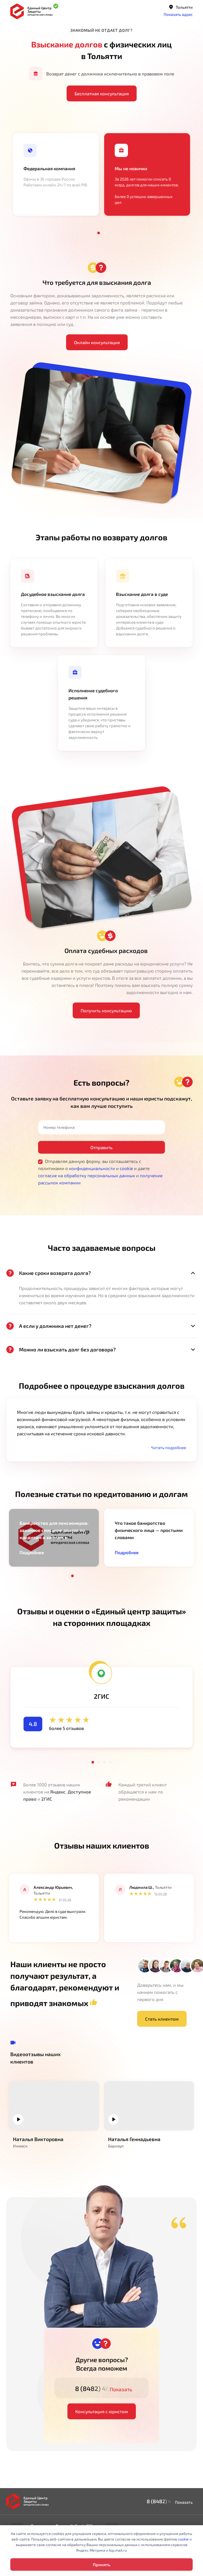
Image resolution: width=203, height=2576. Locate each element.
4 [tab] (90, 1576)
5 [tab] (95, 1576)
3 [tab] (84, 1576)
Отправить (101, 1147)
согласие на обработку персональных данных (86, 1175)
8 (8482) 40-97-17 (101, 2388)
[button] (166, 1447)
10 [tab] (124, 1576)
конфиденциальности (92, 1168)
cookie (126, 1168)
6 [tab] (101, 1576)
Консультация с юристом (101, 2411)
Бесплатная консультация (102, 93)
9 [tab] (119, 1576)
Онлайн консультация (97, 342)
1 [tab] (98, 233)
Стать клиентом (162, 2018)
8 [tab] (113, 1576)
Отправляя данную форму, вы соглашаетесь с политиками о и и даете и (100, 1171)
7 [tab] (107, 1576)
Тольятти (180, 7)
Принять (101, 2564)
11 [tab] (130, 1576)
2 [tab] (104, 233)
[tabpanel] (56, 174)
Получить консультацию (106, 1010)
